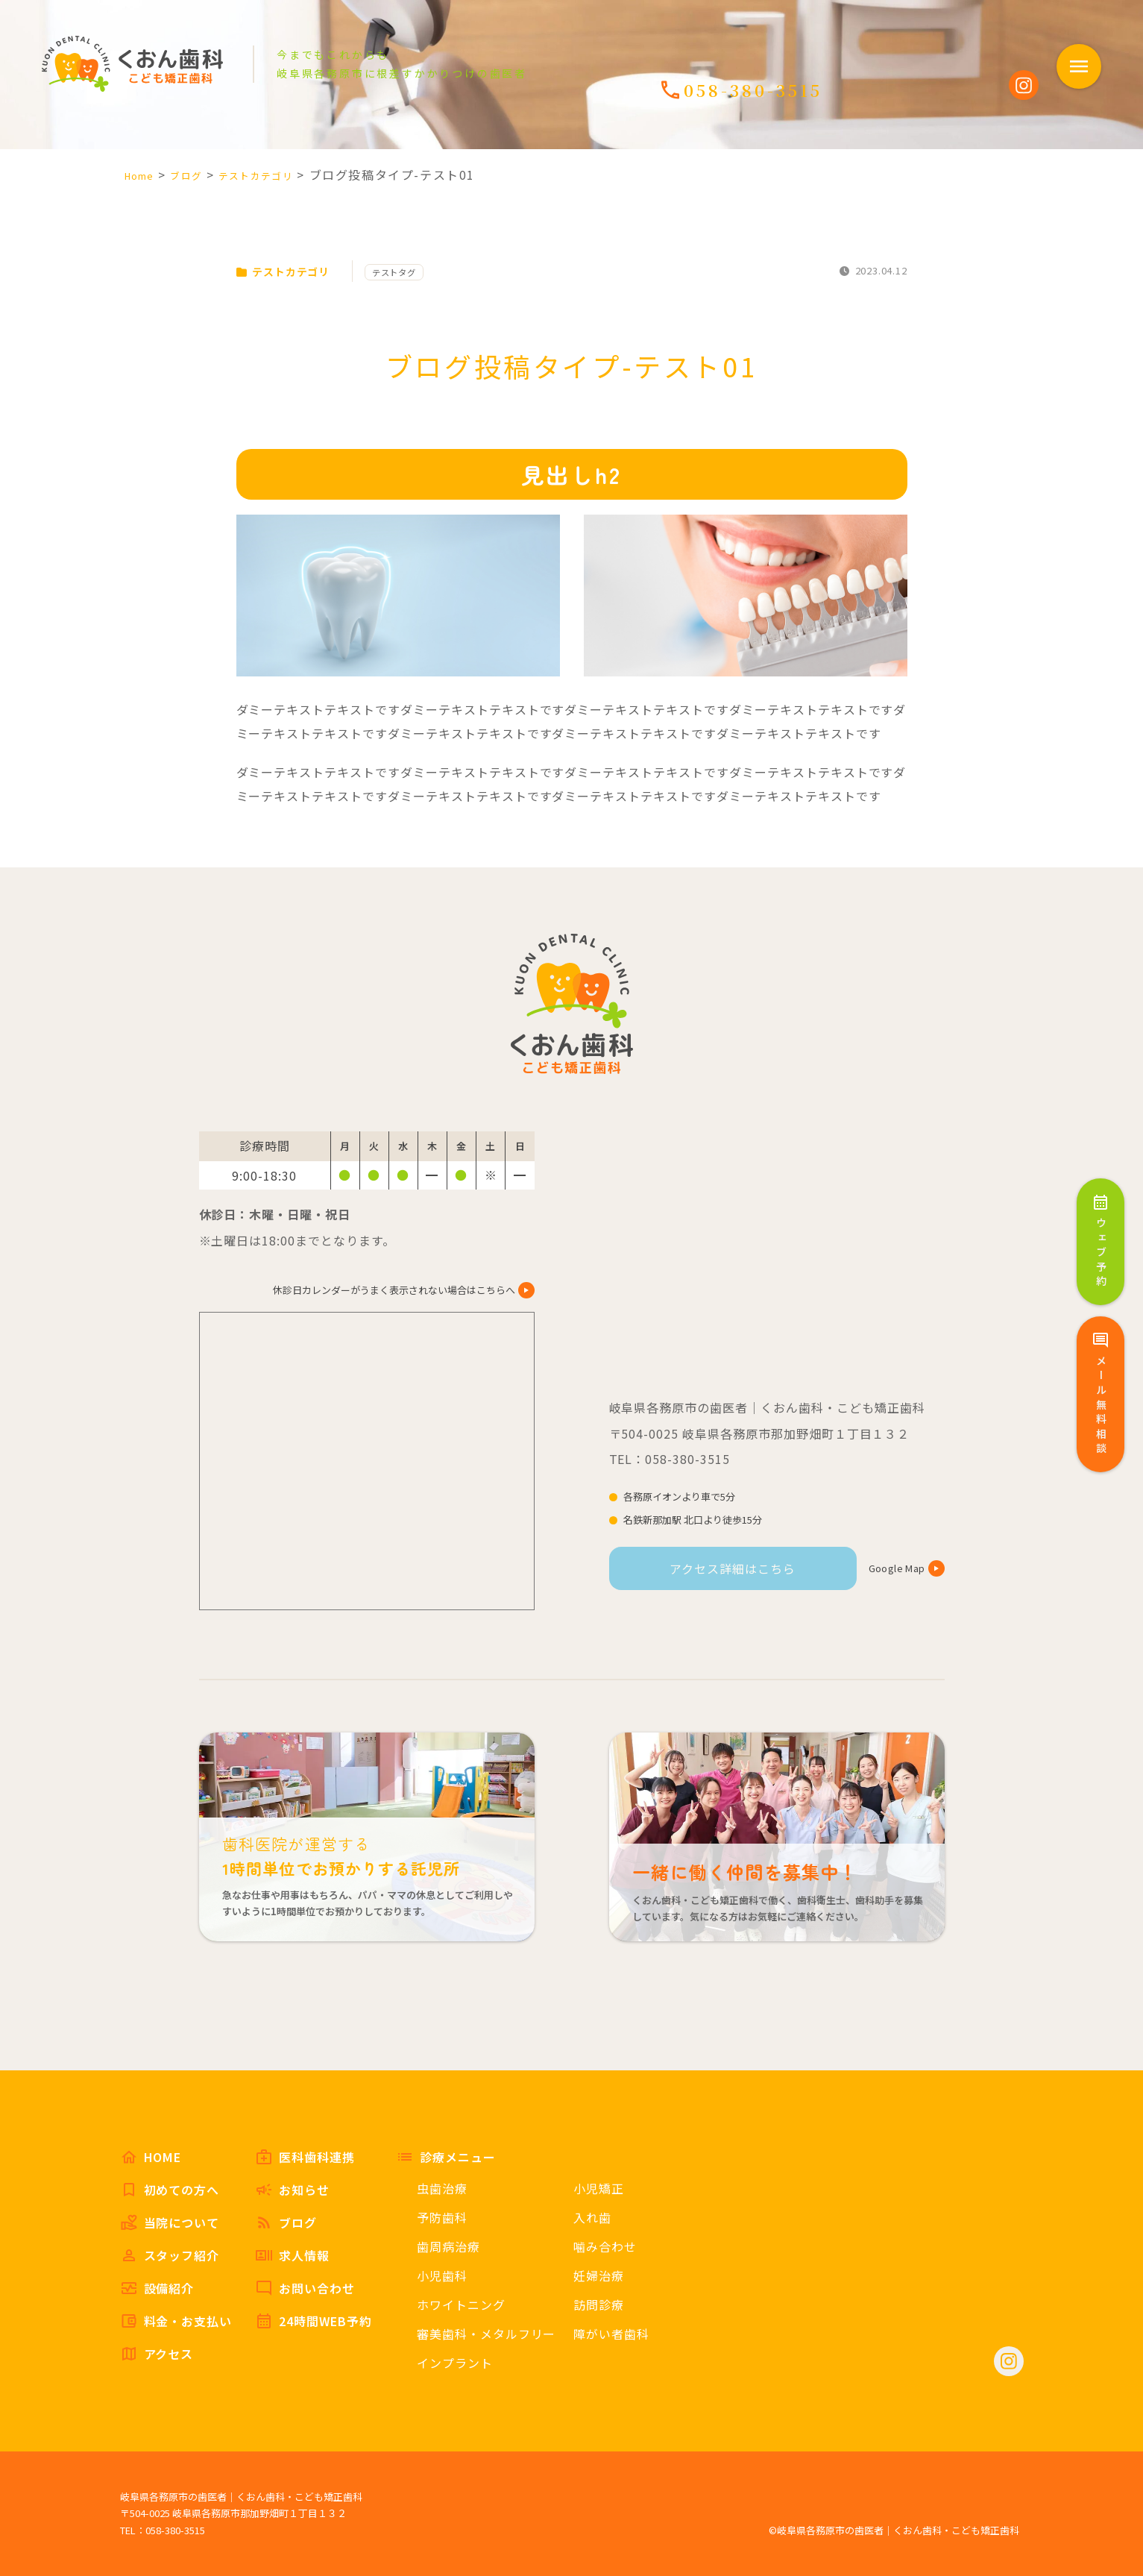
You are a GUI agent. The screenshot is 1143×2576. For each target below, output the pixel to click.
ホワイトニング (461, 2304)
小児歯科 (442, 2275)
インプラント (455, 2363)
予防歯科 (442, 2217)
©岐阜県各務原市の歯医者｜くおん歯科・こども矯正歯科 (894, 2530)
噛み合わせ (605, 2246)
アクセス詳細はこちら (733, 1568)
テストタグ (414, 272)
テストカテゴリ (290, 271)
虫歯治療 (442, 2188)
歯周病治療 (448, 2246)
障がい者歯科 (611, 2334)
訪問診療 (598, 2304)
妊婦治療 (598, 2275)
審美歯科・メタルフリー (486, 2334)
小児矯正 (598, 2188)
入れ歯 (592, 2217)
